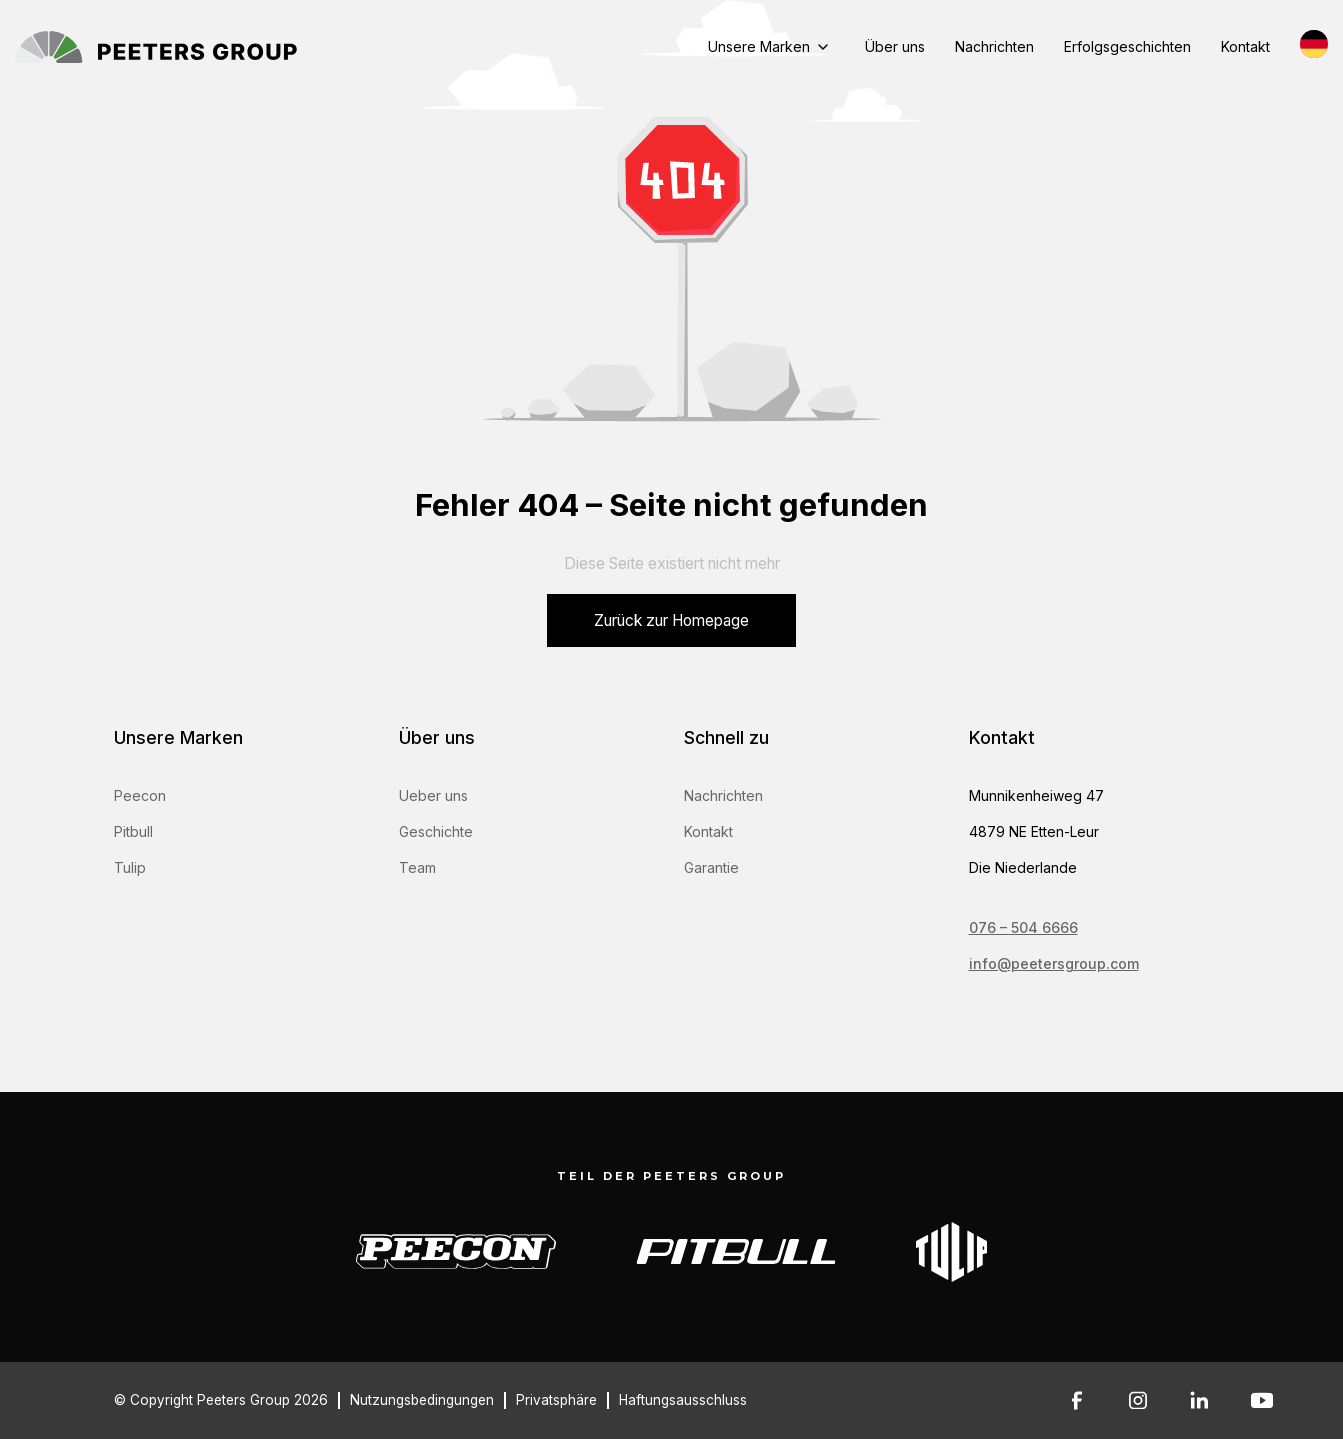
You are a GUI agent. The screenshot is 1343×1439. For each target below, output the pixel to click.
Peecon (140, 795)
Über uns (895, 46)
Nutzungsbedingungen (422, 1400)
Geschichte (436, 831)
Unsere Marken (759, 46)
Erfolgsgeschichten (1127, 46)
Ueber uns (433, 795)
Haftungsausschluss (683, 1400)
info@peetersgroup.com (1054, 963)
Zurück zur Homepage (671, 620)
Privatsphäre (556, 1400)
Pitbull (133, 831)
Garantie (711, 867)
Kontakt (1245, 46)
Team (417, 867)
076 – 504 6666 (1023, 927)
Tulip (130, 867)
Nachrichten (994, 46)
